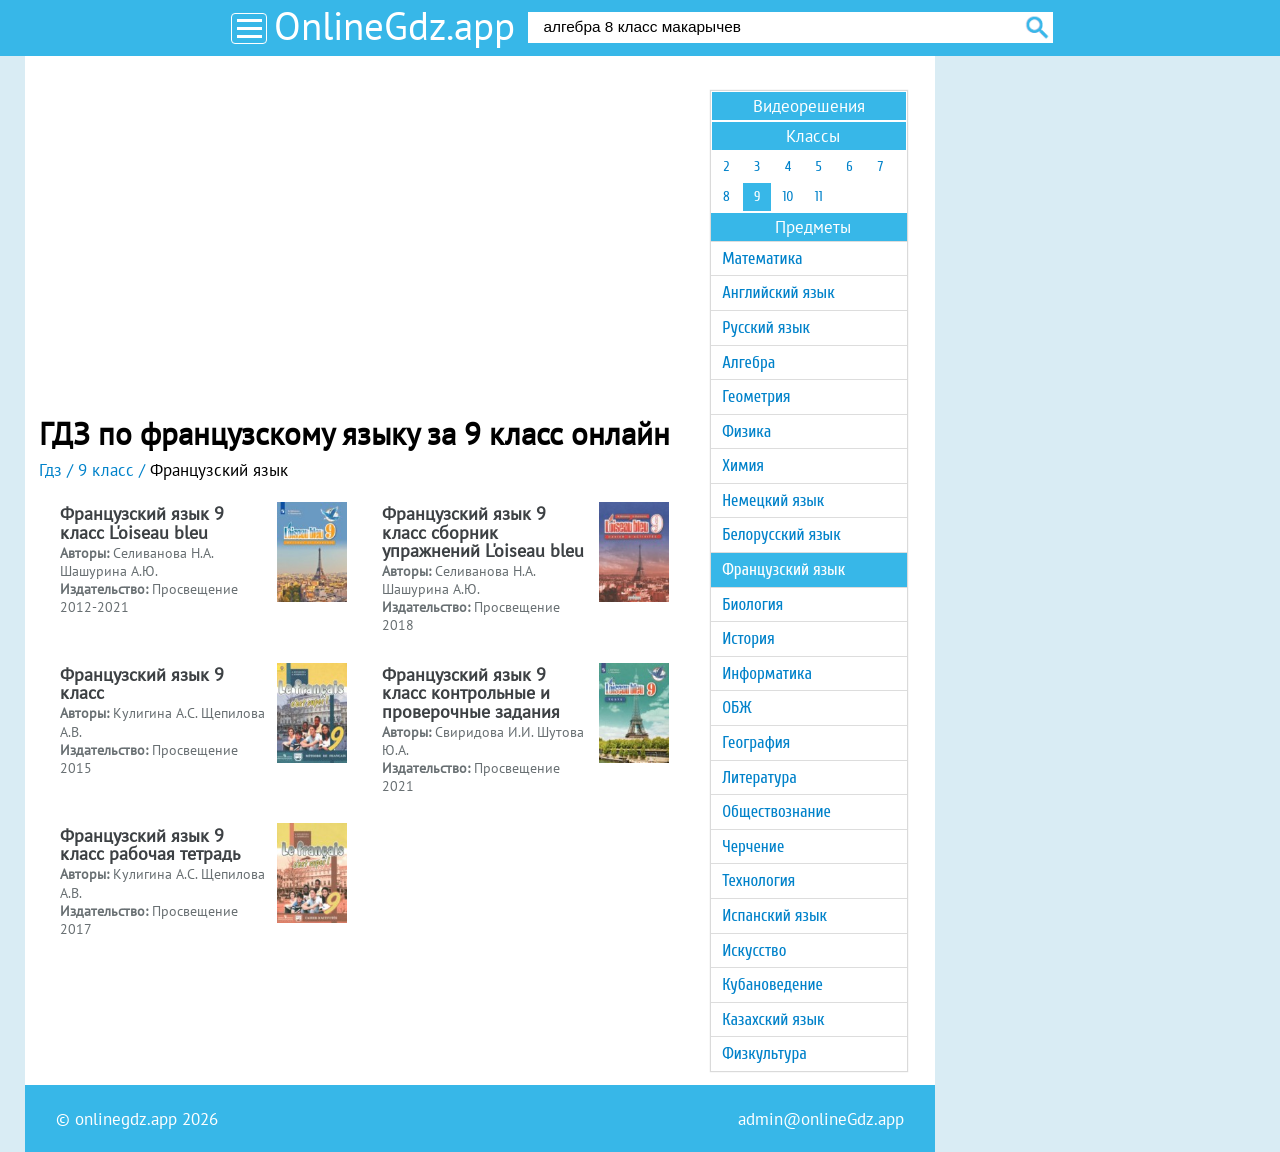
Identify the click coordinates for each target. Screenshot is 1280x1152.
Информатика (767, 673)
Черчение (753, 846)
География (756, 742)
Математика (762, 258)
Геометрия (756, 396)
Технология (758, 880)
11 (819, 196)
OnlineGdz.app (394, 25)
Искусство (754, 950)
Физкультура (764, 1053)
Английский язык (778, 292)
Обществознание (776, 811)
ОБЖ (736, 707)
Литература (759, 777)
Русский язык (766, 327)
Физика (746, 431)
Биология (752, 604)
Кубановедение (772, 984)
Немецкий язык (773, 500)
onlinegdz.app (126, 1119)
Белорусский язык (781, 534)
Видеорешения (809, 106)
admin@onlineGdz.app (821, 1119)
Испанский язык (774, 915)
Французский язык (783, 569)
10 (787, 196)
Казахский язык (773, 1019)
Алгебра (748, 362)
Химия (743, 465)
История (748, 638)
